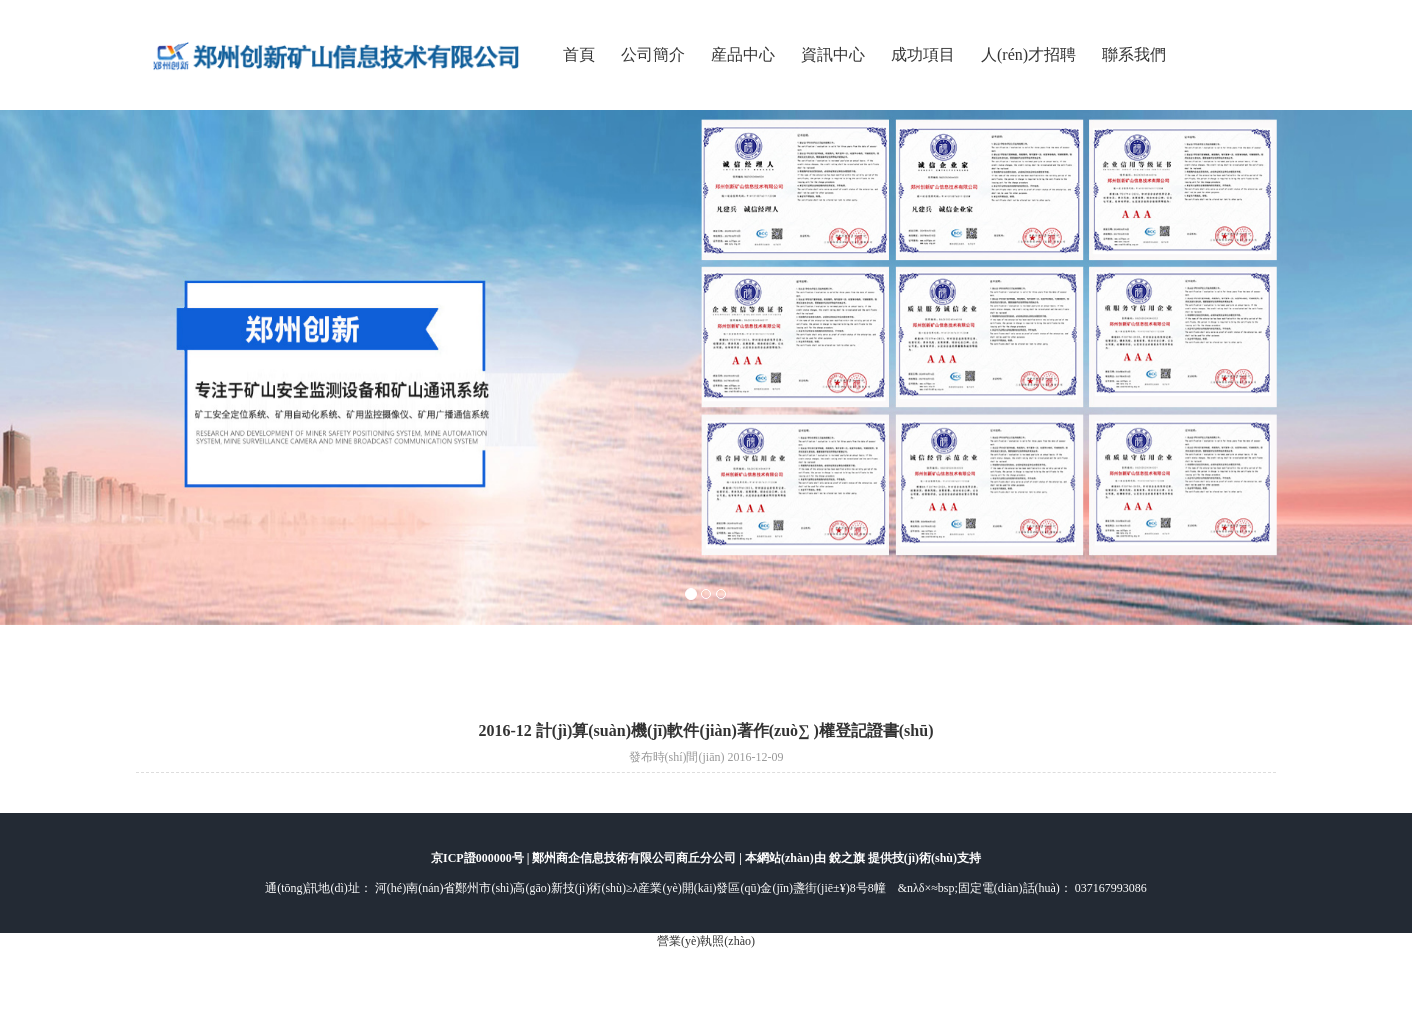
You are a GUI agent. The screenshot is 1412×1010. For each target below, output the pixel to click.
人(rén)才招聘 (1028, 54)
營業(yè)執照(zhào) (706, 941)
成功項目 (923, 54)
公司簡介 (653, 54)
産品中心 (743, 54)
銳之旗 (848, 858)
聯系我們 (1134, 54)
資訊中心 (833, 54)
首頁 (579, 54)
